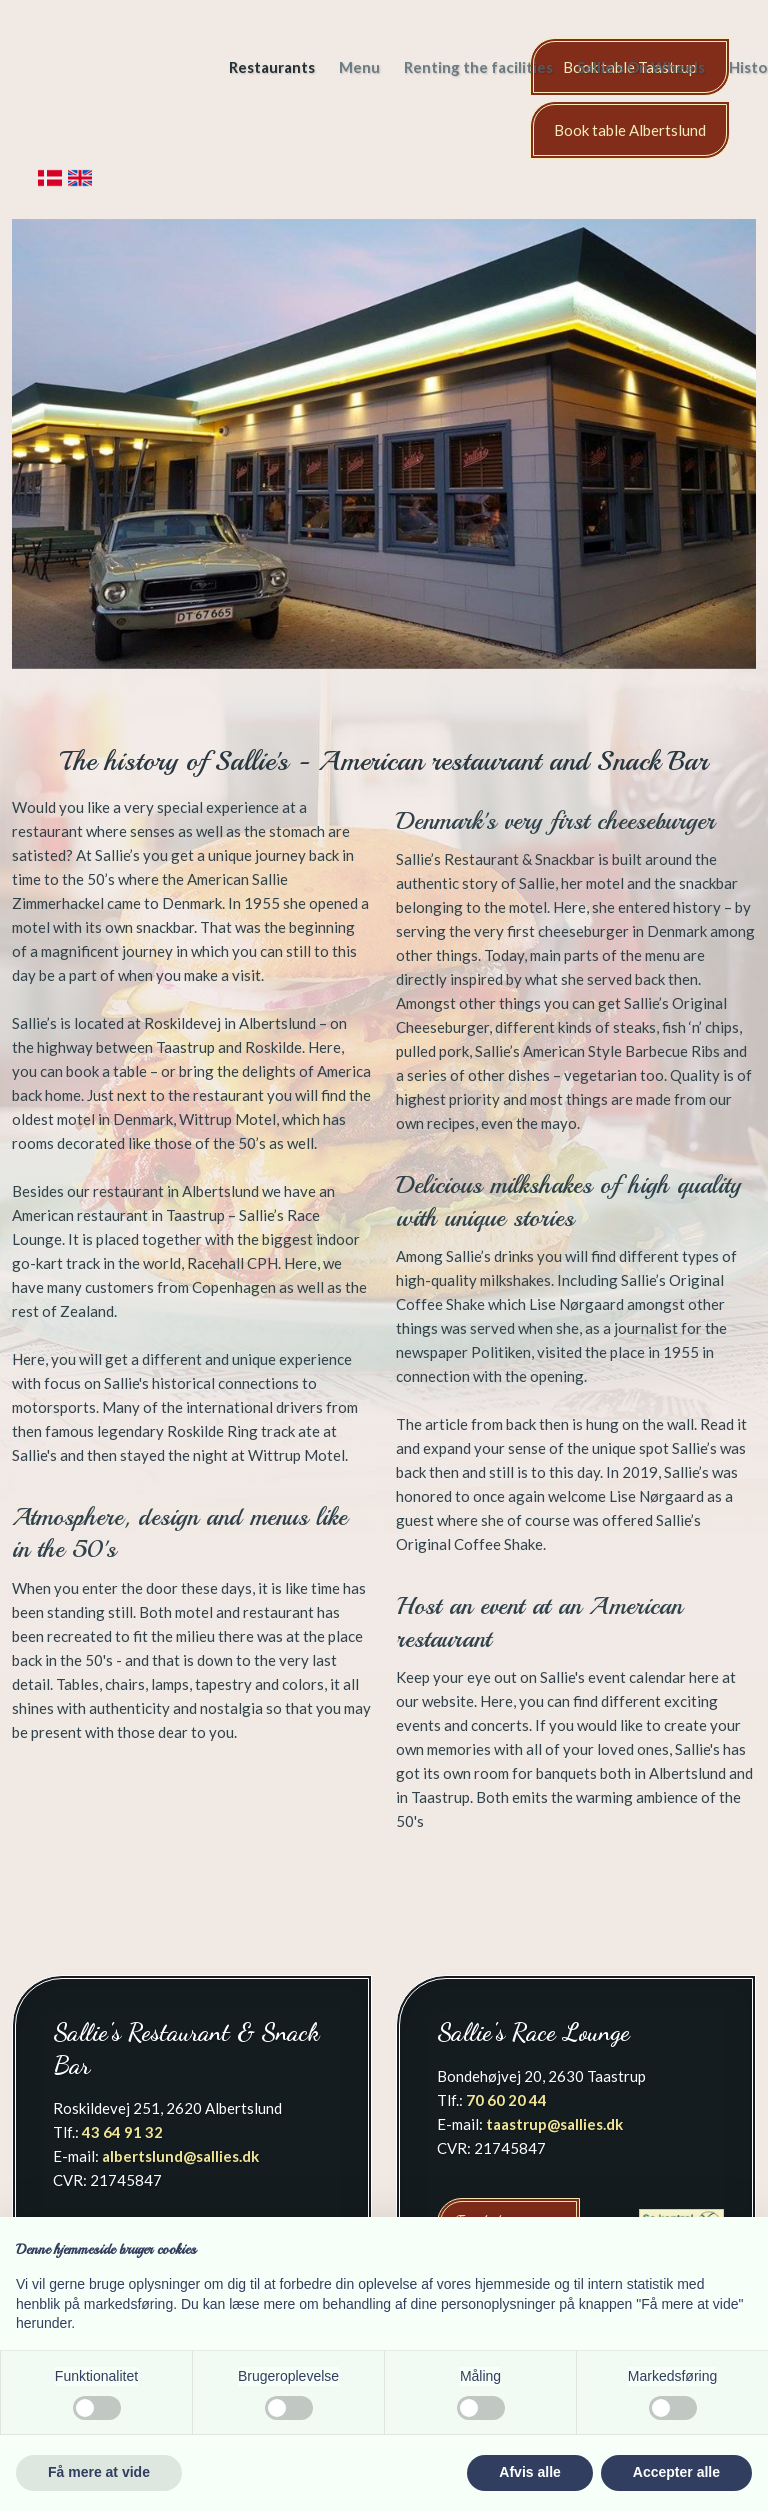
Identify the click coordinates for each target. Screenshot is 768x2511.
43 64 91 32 (122, 2132)
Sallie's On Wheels (641, 67)
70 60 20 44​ (506, 2100)
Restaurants (272, 67)
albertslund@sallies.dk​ (180, 2156)
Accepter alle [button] (676, 2472)
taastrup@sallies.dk (554, 2124)
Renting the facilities (478, 67)
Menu (359, 67)
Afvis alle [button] (529, 2472)
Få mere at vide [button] (99, 2472)
